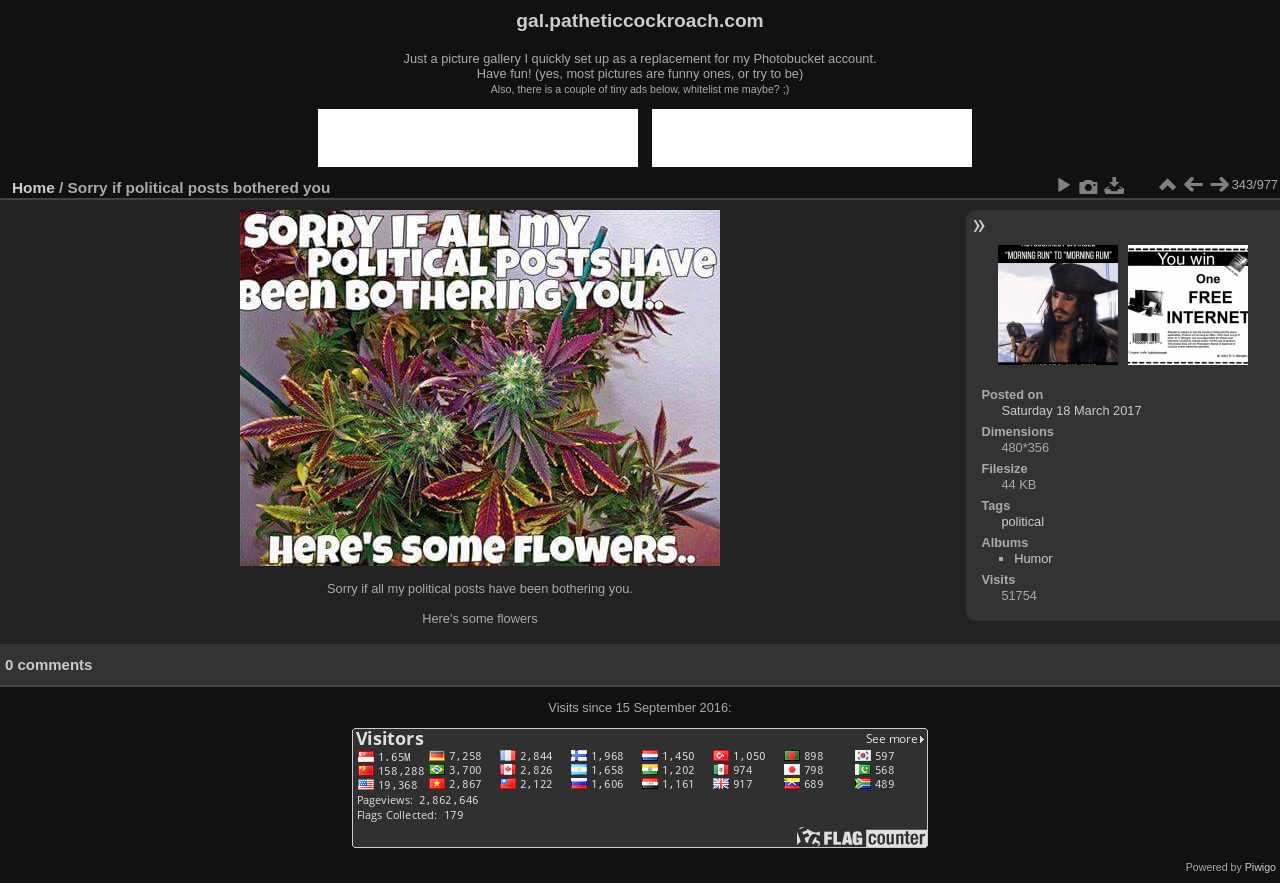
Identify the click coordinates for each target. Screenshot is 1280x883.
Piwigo (1260, 867)
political (1022, 521)
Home (33, 187)
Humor (1033, 558)
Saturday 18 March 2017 (1071, 410)
